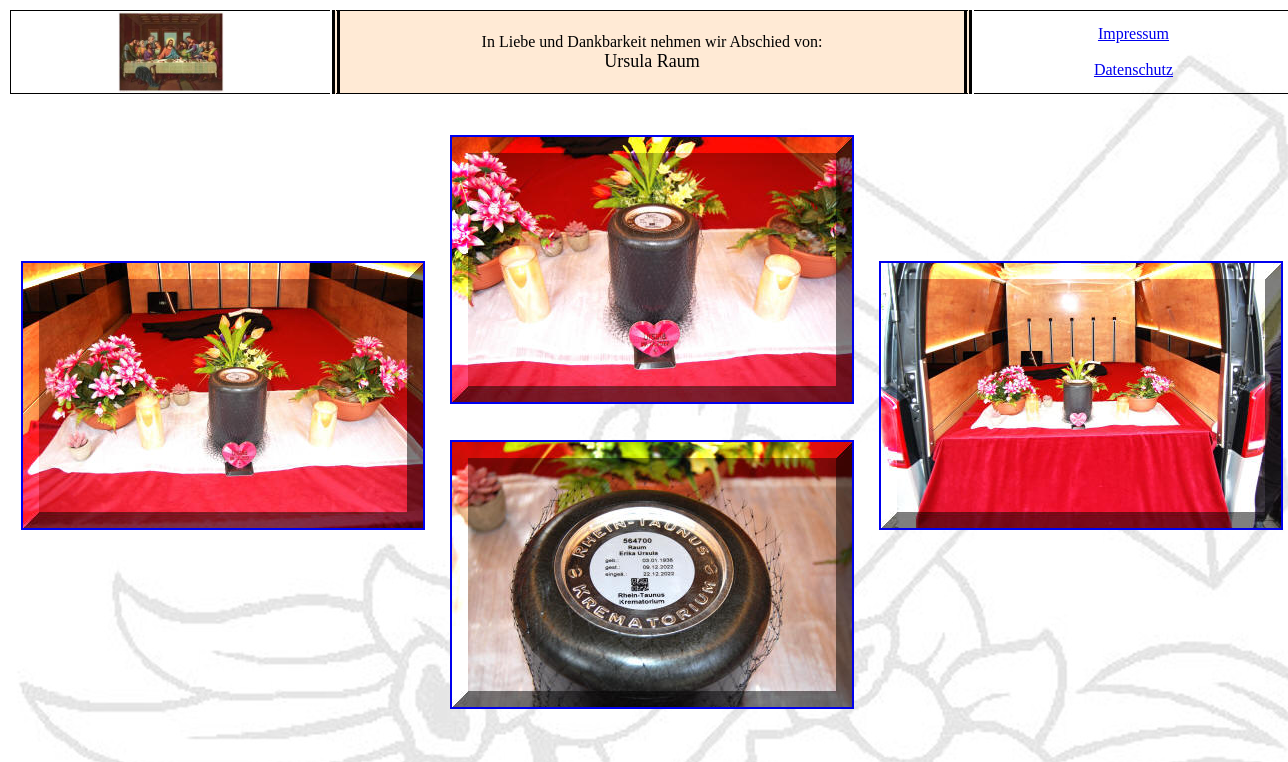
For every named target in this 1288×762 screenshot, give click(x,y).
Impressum (1133, 33)
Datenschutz (1133, 69)
